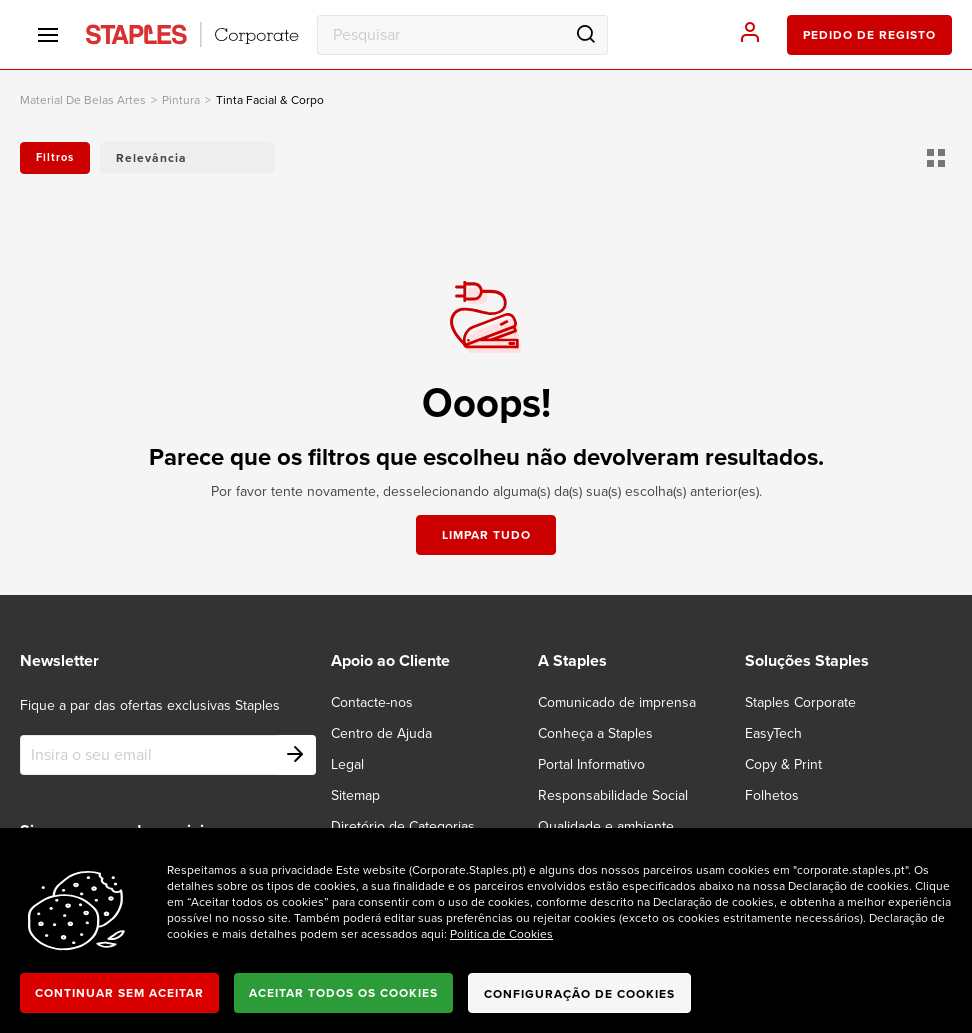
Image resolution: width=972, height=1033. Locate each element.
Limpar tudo (486, 535)
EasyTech (773, 733)
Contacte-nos (372, 702)
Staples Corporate (800, 702)
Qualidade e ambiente (606, 826)
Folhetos (772, 795)
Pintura (181, 100)
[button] (187, 158)
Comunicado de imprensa (617, 702)
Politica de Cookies (501, 934)
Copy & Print (783, 764)
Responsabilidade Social (613, 795)
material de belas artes (83, 100)
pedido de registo (869, 35)
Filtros (55, 157)
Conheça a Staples (595, 733)
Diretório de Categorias (403, 826)
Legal (347, 764)
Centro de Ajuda (381, 733)
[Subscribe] (296, 755)
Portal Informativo (591, 764)
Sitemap (355, 795)
